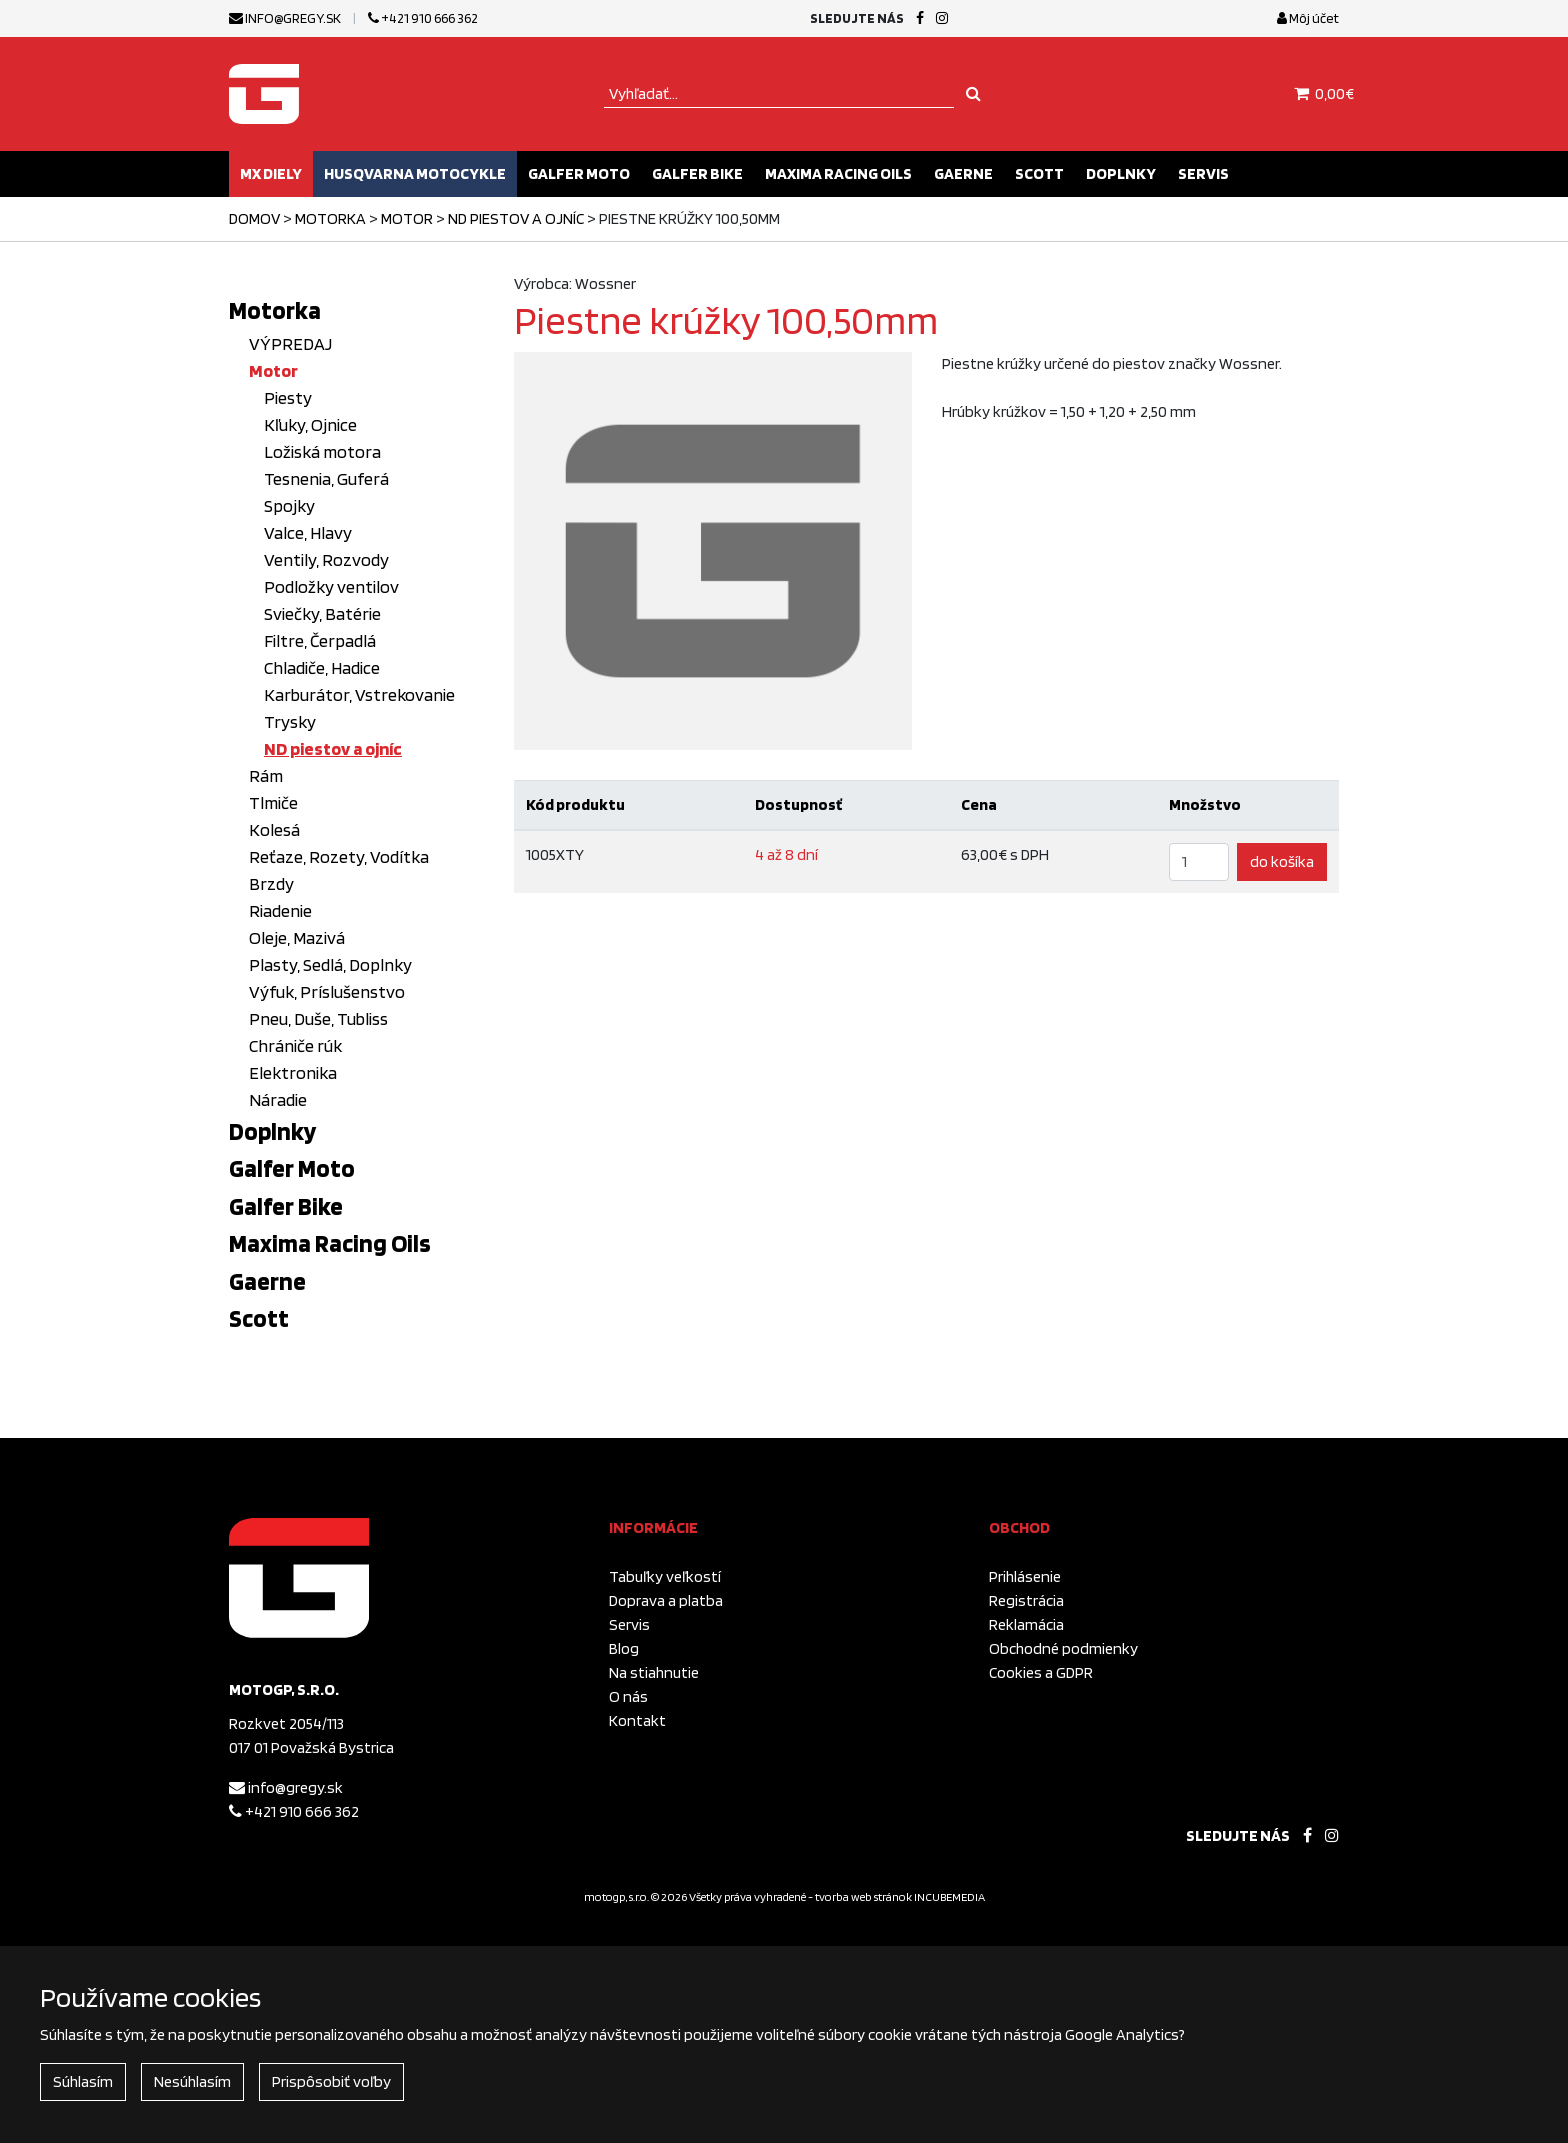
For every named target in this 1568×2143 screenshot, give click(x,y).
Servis (1203, 173)
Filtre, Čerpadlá (320, 640)
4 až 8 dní (786, 854)
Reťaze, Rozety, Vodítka (339, 856)
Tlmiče (273, 802)
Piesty (288, 397)
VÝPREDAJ (290, 343)
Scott (1039, 173)
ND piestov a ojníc (516, 218)
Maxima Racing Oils (838, 173)
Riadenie (280, 910)
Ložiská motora (322, 451)
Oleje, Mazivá (297, 937)
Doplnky (1121, 173)
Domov (254, 218)
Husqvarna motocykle (415, 173)
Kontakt (637, 1720)
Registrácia (1026, 1600)
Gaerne (963, 173)
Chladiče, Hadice (322, 667)
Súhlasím (83, 2081)
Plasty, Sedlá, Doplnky (330, 964)
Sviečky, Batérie (322, 613)
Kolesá (274, 829)
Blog (624, 1648)
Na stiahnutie (654, 1672)
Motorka (330, 218)
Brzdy (271, 883)
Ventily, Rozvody (326, 559)
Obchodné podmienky (1063, 1648)
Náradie (278, 1099)
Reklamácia (1026, 1624)
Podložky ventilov (331, 586)
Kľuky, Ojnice (310, 424)
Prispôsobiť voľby (331, 2081)
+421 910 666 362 (423, 18)
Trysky (290, 721)
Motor (407, 218)
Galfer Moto (579, 173)
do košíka (1282, 861)
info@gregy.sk (285, 18)
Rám (266, 775)
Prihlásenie (1025, 1576)
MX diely (271, 173)
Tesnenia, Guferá (326, 478)
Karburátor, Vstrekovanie (359, 694)
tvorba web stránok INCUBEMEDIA (900, 1896)
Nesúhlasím (192, 2081)
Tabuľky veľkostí (665, 1576)
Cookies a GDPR (1041, 1672)
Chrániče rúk (295, 1045)
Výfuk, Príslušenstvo (327, 991)
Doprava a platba (666, 1600)
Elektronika (293, 1072)
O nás (628, 1696)
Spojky (289, 505)
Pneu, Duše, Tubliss (318, 1018)
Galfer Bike (697, 173)
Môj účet (1308, 18)
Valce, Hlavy (308, 532)
